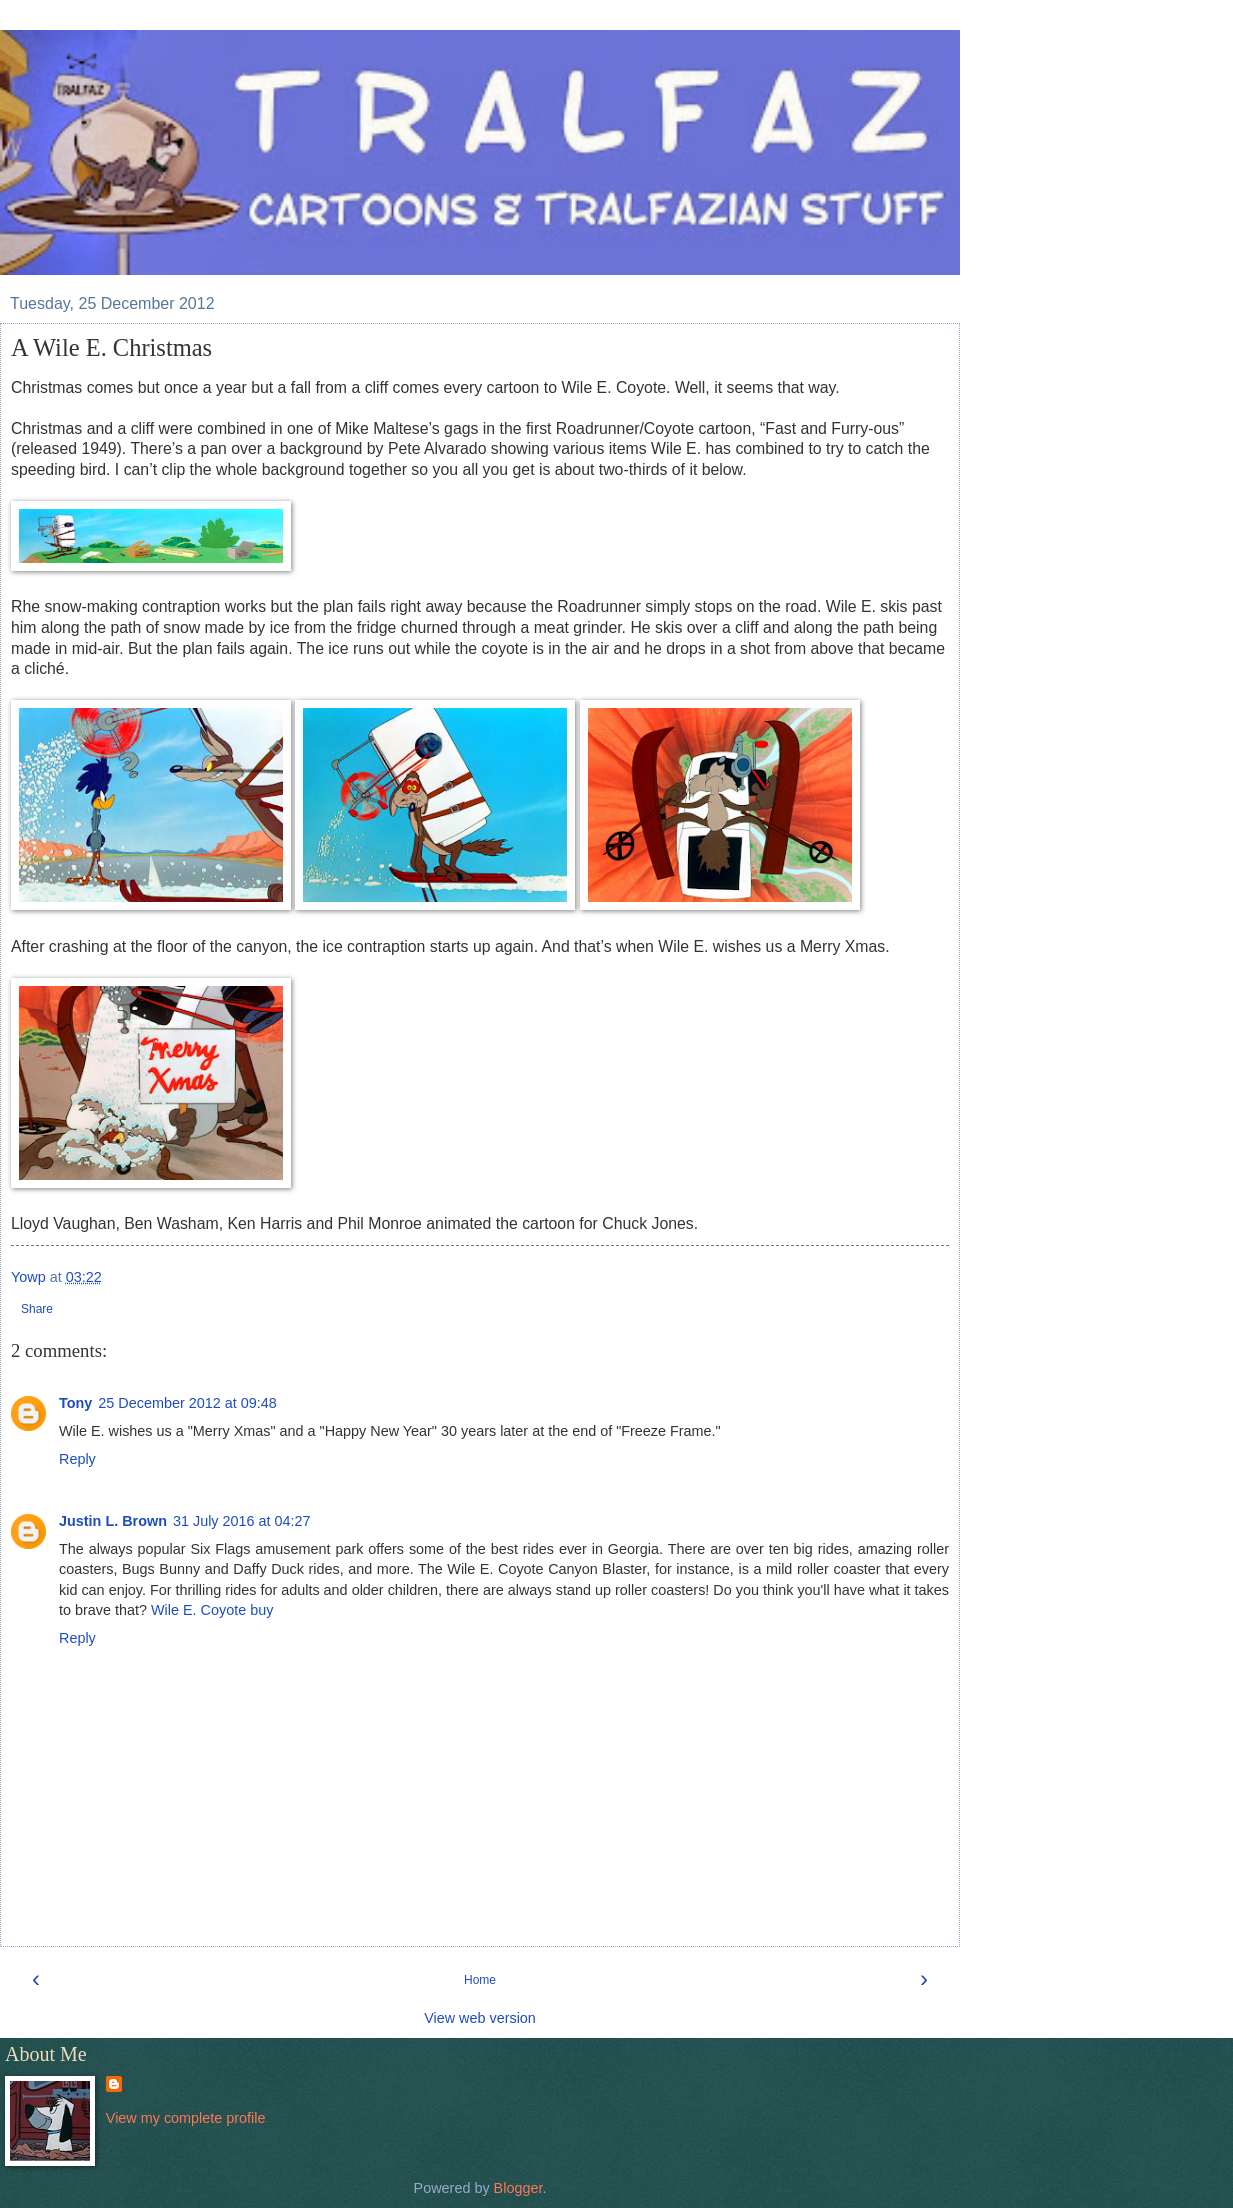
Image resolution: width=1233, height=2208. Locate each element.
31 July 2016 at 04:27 (242, 1521)
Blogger (518, 2188)
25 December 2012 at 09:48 (187, 1403)
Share (37, 1309)
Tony (75, 1403)
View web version (480, 2018)
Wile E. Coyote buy (212, 1610)
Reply (77, 1459)
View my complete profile (186, 2118)
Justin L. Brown (113, 1521)
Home (480, 1980)
